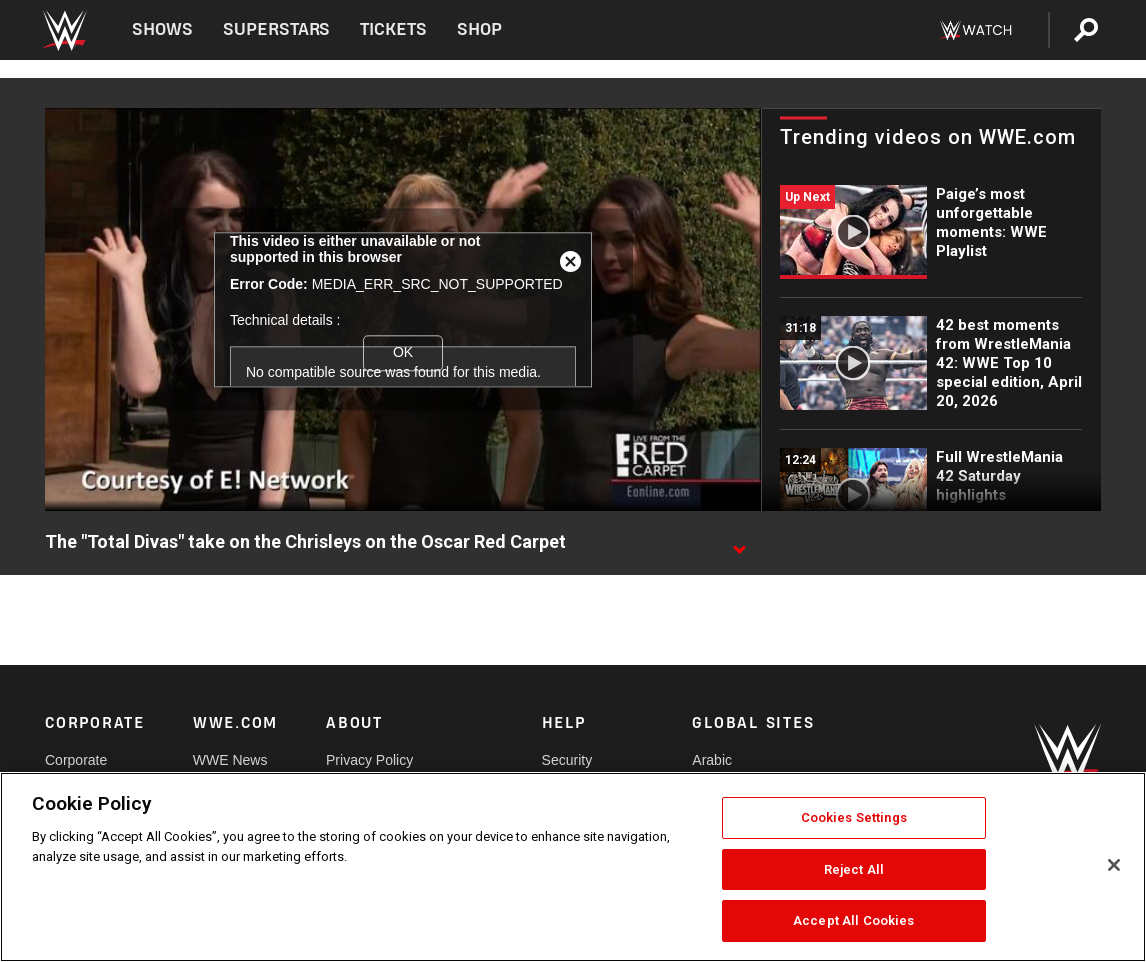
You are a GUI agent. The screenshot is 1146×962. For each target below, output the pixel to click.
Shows (162, 29)
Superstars (277, 29)
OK (403, 352)
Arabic (712, 760)
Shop (479, 29)
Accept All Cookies (853, 920)
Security (567, 760)
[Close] (1114, 865)
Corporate (76, 760)
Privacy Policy (369, 760)
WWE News (230, 760)
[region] (573, 867)
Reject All (854, 869)
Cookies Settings (854, 817)
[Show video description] (739, 543)
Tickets (393, 29)
